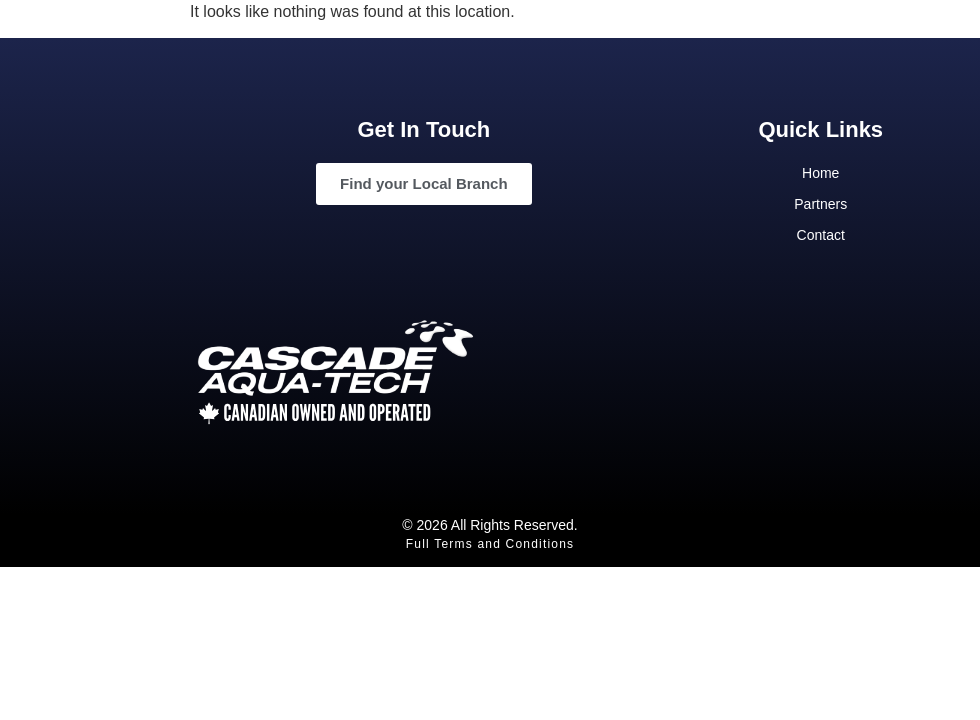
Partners (820, 204)
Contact (821, 235)
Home (820, 173)
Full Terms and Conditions (490, 544)
